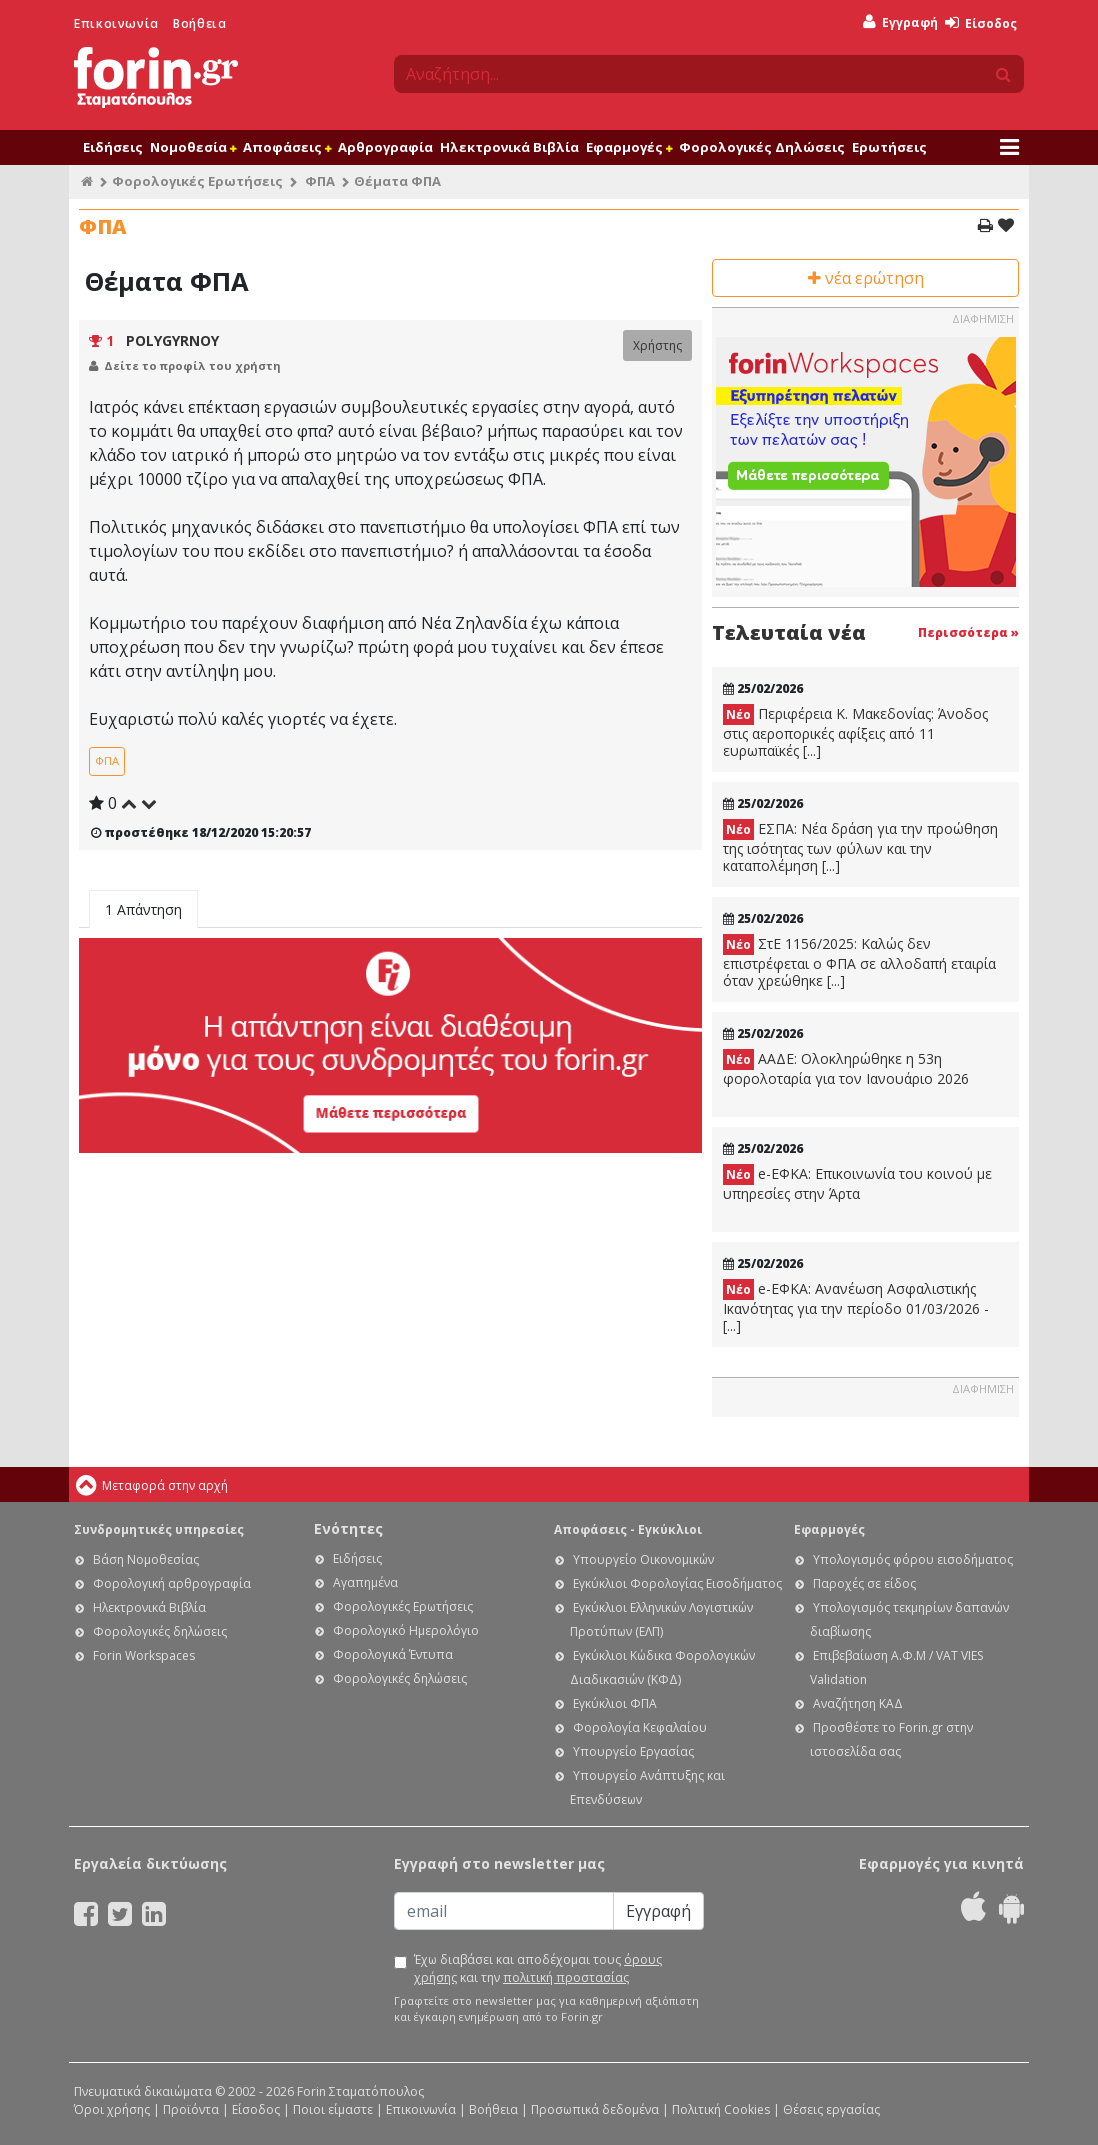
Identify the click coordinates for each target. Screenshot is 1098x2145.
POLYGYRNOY (172, 340)
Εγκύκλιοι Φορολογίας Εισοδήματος (677, 1583)
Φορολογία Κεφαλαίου (640, 1727)
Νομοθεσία (193, 147)
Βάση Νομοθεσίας (146, 1559)
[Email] (504, 1911)
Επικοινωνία (116, 23)
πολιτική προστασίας (566, 1977)
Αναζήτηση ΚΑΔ (858, 1703)
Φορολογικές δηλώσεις (160, 1631)
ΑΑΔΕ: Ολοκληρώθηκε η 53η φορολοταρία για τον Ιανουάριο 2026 (846, 1068)
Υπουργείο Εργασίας (633, 1751)
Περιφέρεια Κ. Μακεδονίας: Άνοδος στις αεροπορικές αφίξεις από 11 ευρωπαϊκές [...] (855, 732)
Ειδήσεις (113, 147)
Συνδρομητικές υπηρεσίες (159, 1529)
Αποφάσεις (287, 147)
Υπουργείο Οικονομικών (643, 1559)
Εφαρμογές (629, 147)
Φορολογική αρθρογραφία (172, 1583)
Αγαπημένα (365, 1582)
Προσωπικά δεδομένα (595, 2109)
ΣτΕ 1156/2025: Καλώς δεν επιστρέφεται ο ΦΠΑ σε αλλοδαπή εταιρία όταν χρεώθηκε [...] (859, 962)
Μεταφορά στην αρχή (165, 1485)
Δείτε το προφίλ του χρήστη (192, 365)
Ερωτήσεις (889, 147)
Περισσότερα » (968, 632)
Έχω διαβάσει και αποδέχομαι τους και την (538, 1968)
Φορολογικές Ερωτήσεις (197, 181)
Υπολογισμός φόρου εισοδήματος (913, 1559)
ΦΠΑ (320, 181)
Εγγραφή (900, 22)
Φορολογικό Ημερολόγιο (406, 1630)
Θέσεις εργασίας (831, 2109)
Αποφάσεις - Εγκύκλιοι (628, 1529)
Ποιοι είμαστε (333, 2109)
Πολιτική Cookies (721, 2109)
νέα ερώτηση (866, 278)
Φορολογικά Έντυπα (393, 1654)
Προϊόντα (191, 2109)
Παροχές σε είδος (864, 1583)
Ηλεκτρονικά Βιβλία (509, 147)
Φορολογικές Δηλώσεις (762, 147)
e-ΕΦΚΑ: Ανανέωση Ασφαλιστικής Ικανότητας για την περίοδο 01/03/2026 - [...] (856, 1307)
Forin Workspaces (144, 1655)
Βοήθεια (199, 23)
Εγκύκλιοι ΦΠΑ (615, 1703)
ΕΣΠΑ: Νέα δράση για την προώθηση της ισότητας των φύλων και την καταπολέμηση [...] (860, 847)
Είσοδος (981, 23)
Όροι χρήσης (112, 2109)
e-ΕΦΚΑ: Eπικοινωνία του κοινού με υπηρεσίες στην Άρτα (857, 1183)
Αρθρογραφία (385, 147)
